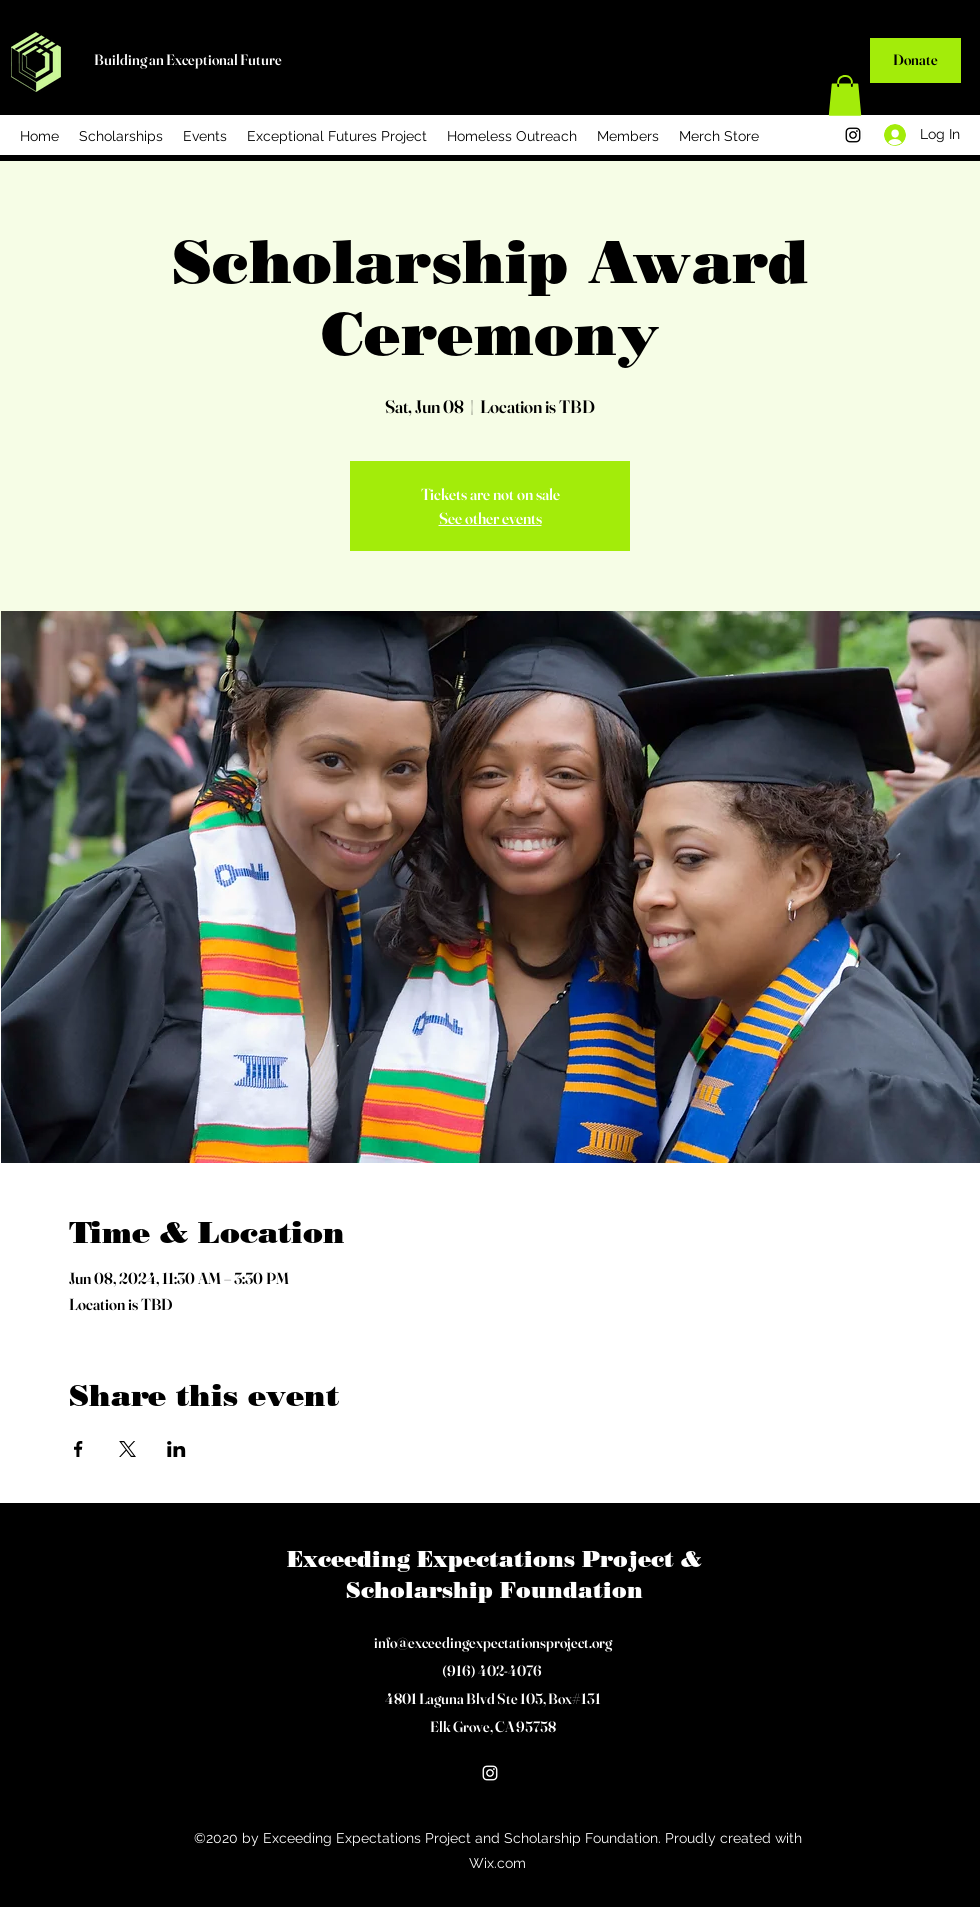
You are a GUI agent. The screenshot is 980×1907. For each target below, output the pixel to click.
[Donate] (915, 60)
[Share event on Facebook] (78, 1449)
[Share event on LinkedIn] (176, 1449)
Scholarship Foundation (494, 1590)
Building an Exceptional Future (188, 59)
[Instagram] (853, 135)
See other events (490, 518)
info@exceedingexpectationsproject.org (493, 1642)
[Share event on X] (127, 1449)
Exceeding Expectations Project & (494, 1559)
